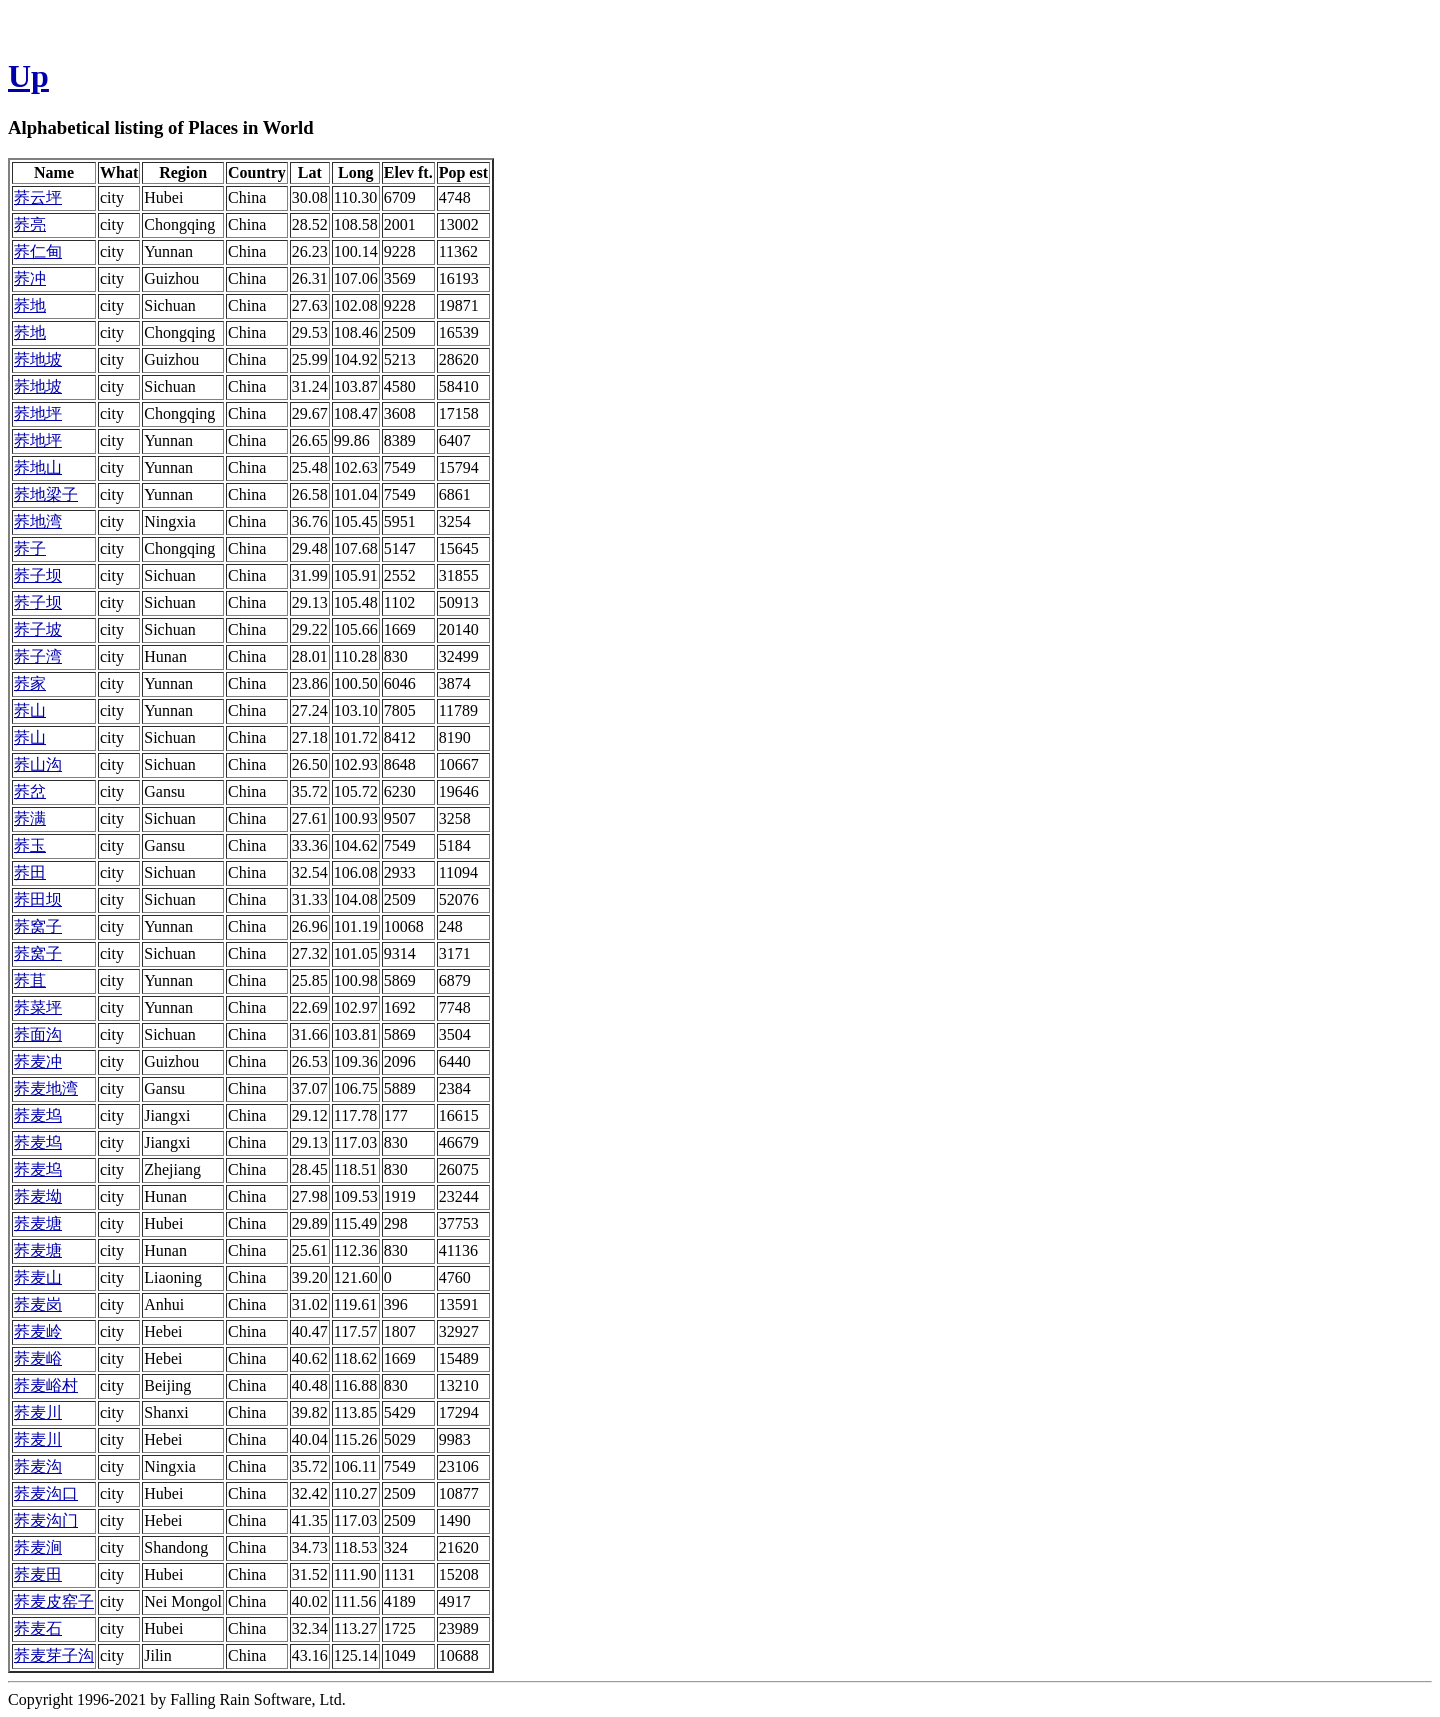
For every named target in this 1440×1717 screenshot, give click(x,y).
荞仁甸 (38, 251)
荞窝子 (38, 926)
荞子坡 (38, 629)
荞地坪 (38, 413)
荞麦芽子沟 (54, 1655)
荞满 (30, 818)
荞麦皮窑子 (54, 1601)
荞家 (30, 683)
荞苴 (30, 980)
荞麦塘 (38, 1223)
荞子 (30, 548)
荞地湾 (38, 521)
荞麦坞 (38, 1115)
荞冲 (30, 278)
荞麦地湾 (46, 1088)
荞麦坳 (38, 1196)
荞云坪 (38, 197)
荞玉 (30, 845)
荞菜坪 (38, 1007)
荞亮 (30, 224)
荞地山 (38, 467)
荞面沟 (38, 1034)
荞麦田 (38, 1574)
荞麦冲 (38, 1061)
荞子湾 (38, 656)
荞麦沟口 (46, 1493)
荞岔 (30, 791)
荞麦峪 (38, 1358)
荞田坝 (38, 899)
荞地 (30, 305)
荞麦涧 (38, 1547)
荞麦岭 (38, 1331)
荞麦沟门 (46, 1520)
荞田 (30, 872)
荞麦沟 (38, 1466)
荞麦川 (38, 1412)
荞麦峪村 (46, 1385)
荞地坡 (38, 359)
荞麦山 (38, 1277)
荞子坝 (38, 575)
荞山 (30, 710)
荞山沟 (38, 764)
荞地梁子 (46, 494)
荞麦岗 (38, 1304)
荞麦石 (38, 1628)
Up (28, 76)
